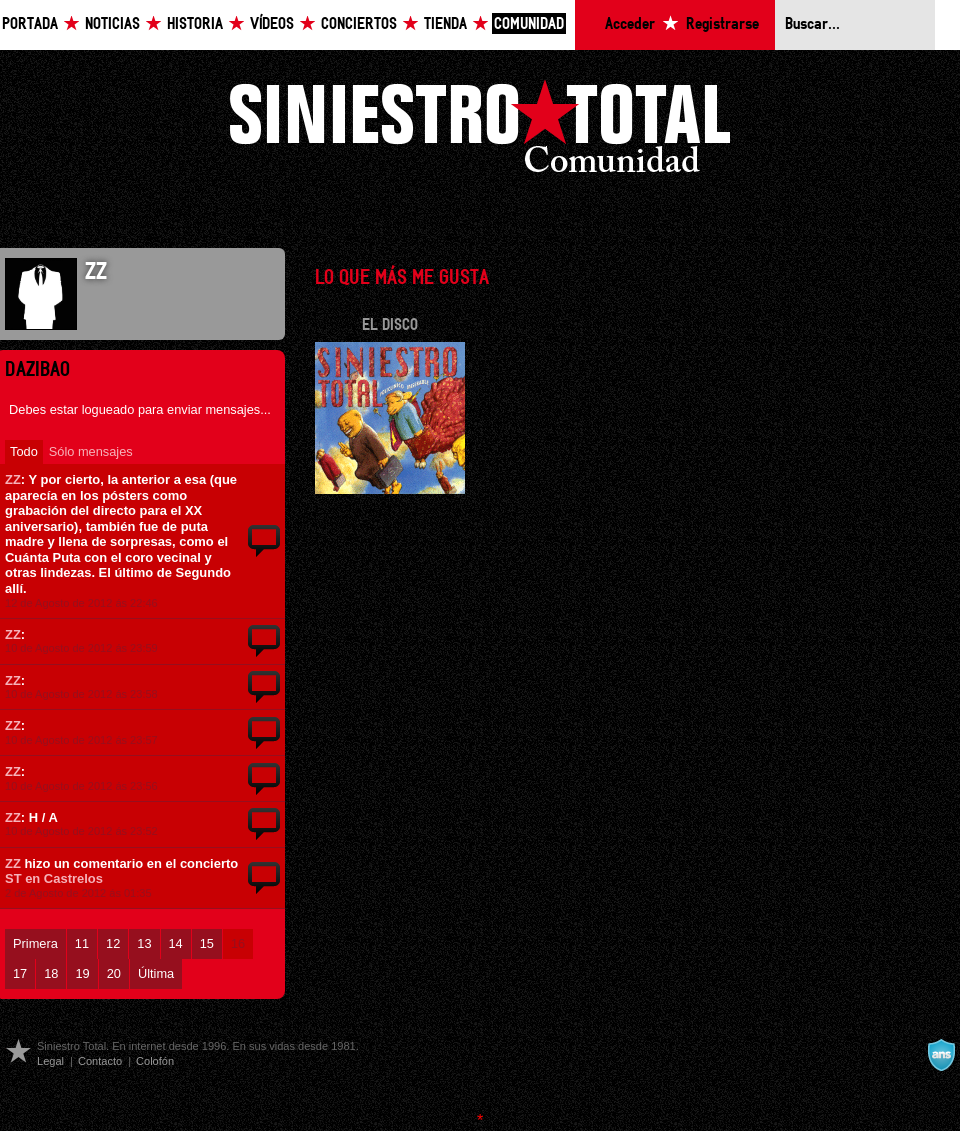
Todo (24, 451)
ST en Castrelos (54, 878)
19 (82, 973)
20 (114, 973)
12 (113, 943)
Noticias (112, 24)
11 (82, 943)
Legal (50, 1061)
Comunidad (529, 24)
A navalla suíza (941, 1055)
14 (176, 943)
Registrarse (722, 24)
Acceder (630, 24)
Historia (195, 24)
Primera (35, 943)
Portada (30, 24)
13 (144, 943)
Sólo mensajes (91, 451)
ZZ (13, 479)
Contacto (100, 1061)
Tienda (445, 24)
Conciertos (359, 24)
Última (156, 973)
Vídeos (272, 24)
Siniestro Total (480, 131)
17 (20, 973)
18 (51, 973)
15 (207, 943)
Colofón (155, 1061)
